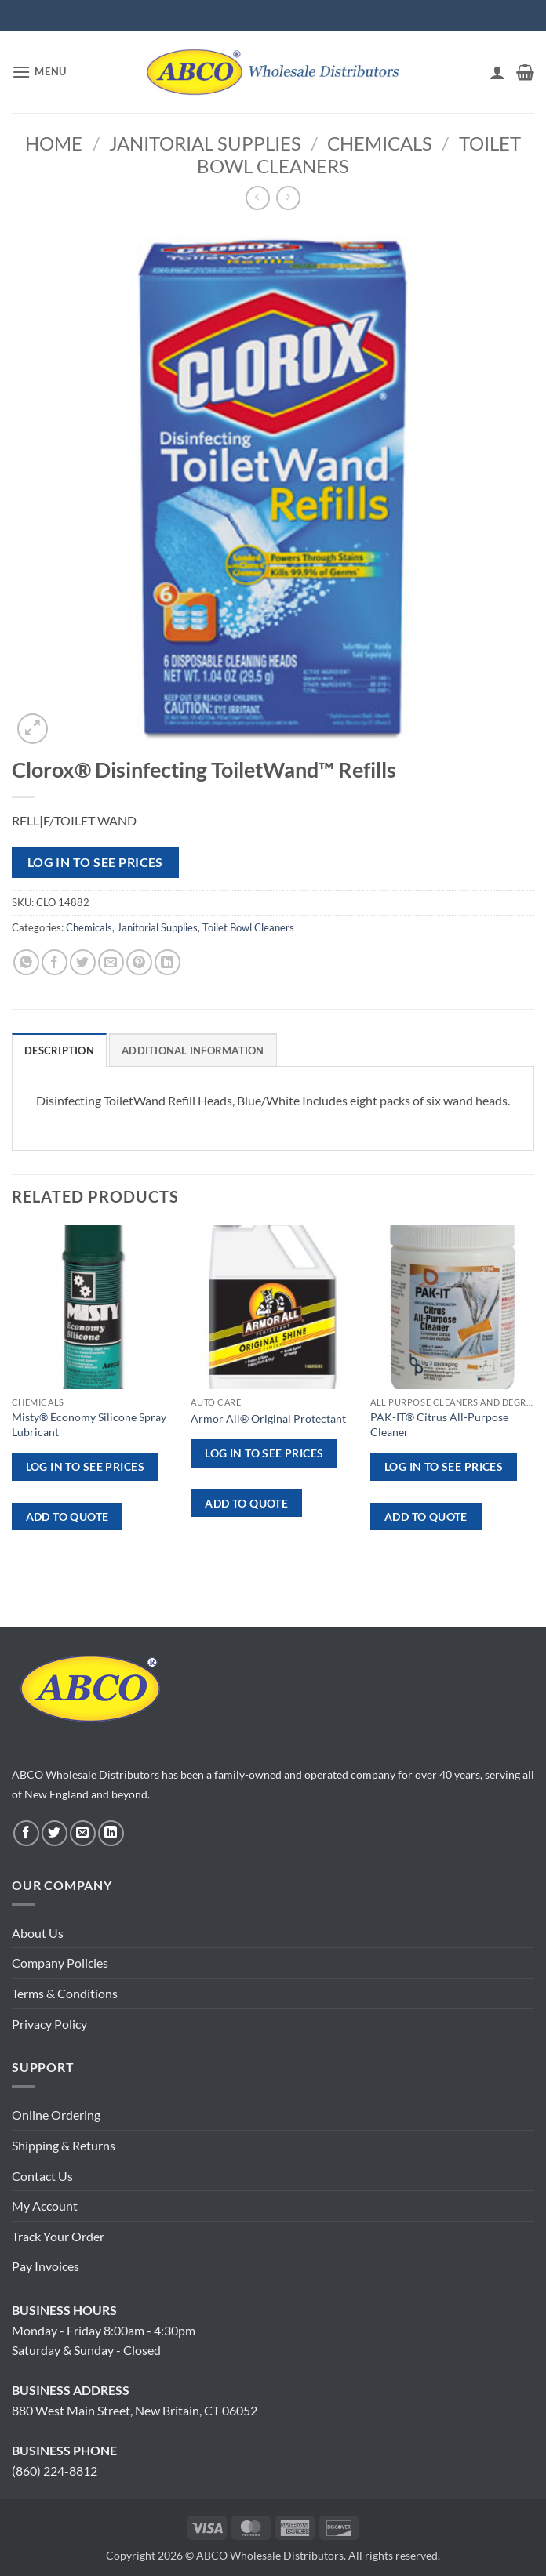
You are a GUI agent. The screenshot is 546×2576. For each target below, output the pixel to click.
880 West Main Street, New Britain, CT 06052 (134, 2410)
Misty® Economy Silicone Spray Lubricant (89, 1424)
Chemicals (379, 143)
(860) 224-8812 (54, 2470)
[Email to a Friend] (111, 962)
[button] (39, 72)
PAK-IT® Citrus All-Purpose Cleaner (439, 1424)
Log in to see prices (95, 862)
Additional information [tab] (193, 1050)
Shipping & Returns (63, 2145)
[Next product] (258, 198)
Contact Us (42, 2175)
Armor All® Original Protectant (268, 1418)
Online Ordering (56, 2114)
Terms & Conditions (65, 1993)
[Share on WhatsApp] (26, 962)
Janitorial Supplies (205, 143)
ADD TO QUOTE (67, 1516)
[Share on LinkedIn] (167, 962)
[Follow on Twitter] (54, 1833)
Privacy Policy (49, 2023)
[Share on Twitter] (83, 962)
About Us (38, 1932)
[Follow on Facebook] (26, 1833)
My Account (45, 2205)
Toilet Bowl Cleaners (248, 927)
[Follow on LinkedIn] (111, 1833)
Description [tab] (59, 1050)
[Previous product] (288, 198)
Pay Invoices (45, 2266)
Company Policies (60, 1962)
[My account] (497, 72)
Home (53, 143)
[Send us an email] (83, 1833)
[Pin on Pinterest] (139, 962)
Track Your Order (58, 2236)
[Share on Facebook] (54, 962)
